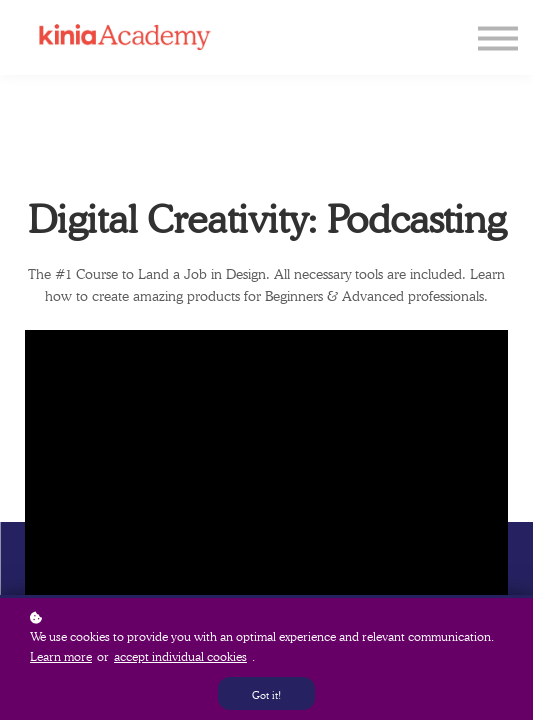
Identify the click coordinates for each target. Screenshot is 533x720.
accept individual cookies (180, 656)
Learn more (61, 656)
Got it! (266, 695)
